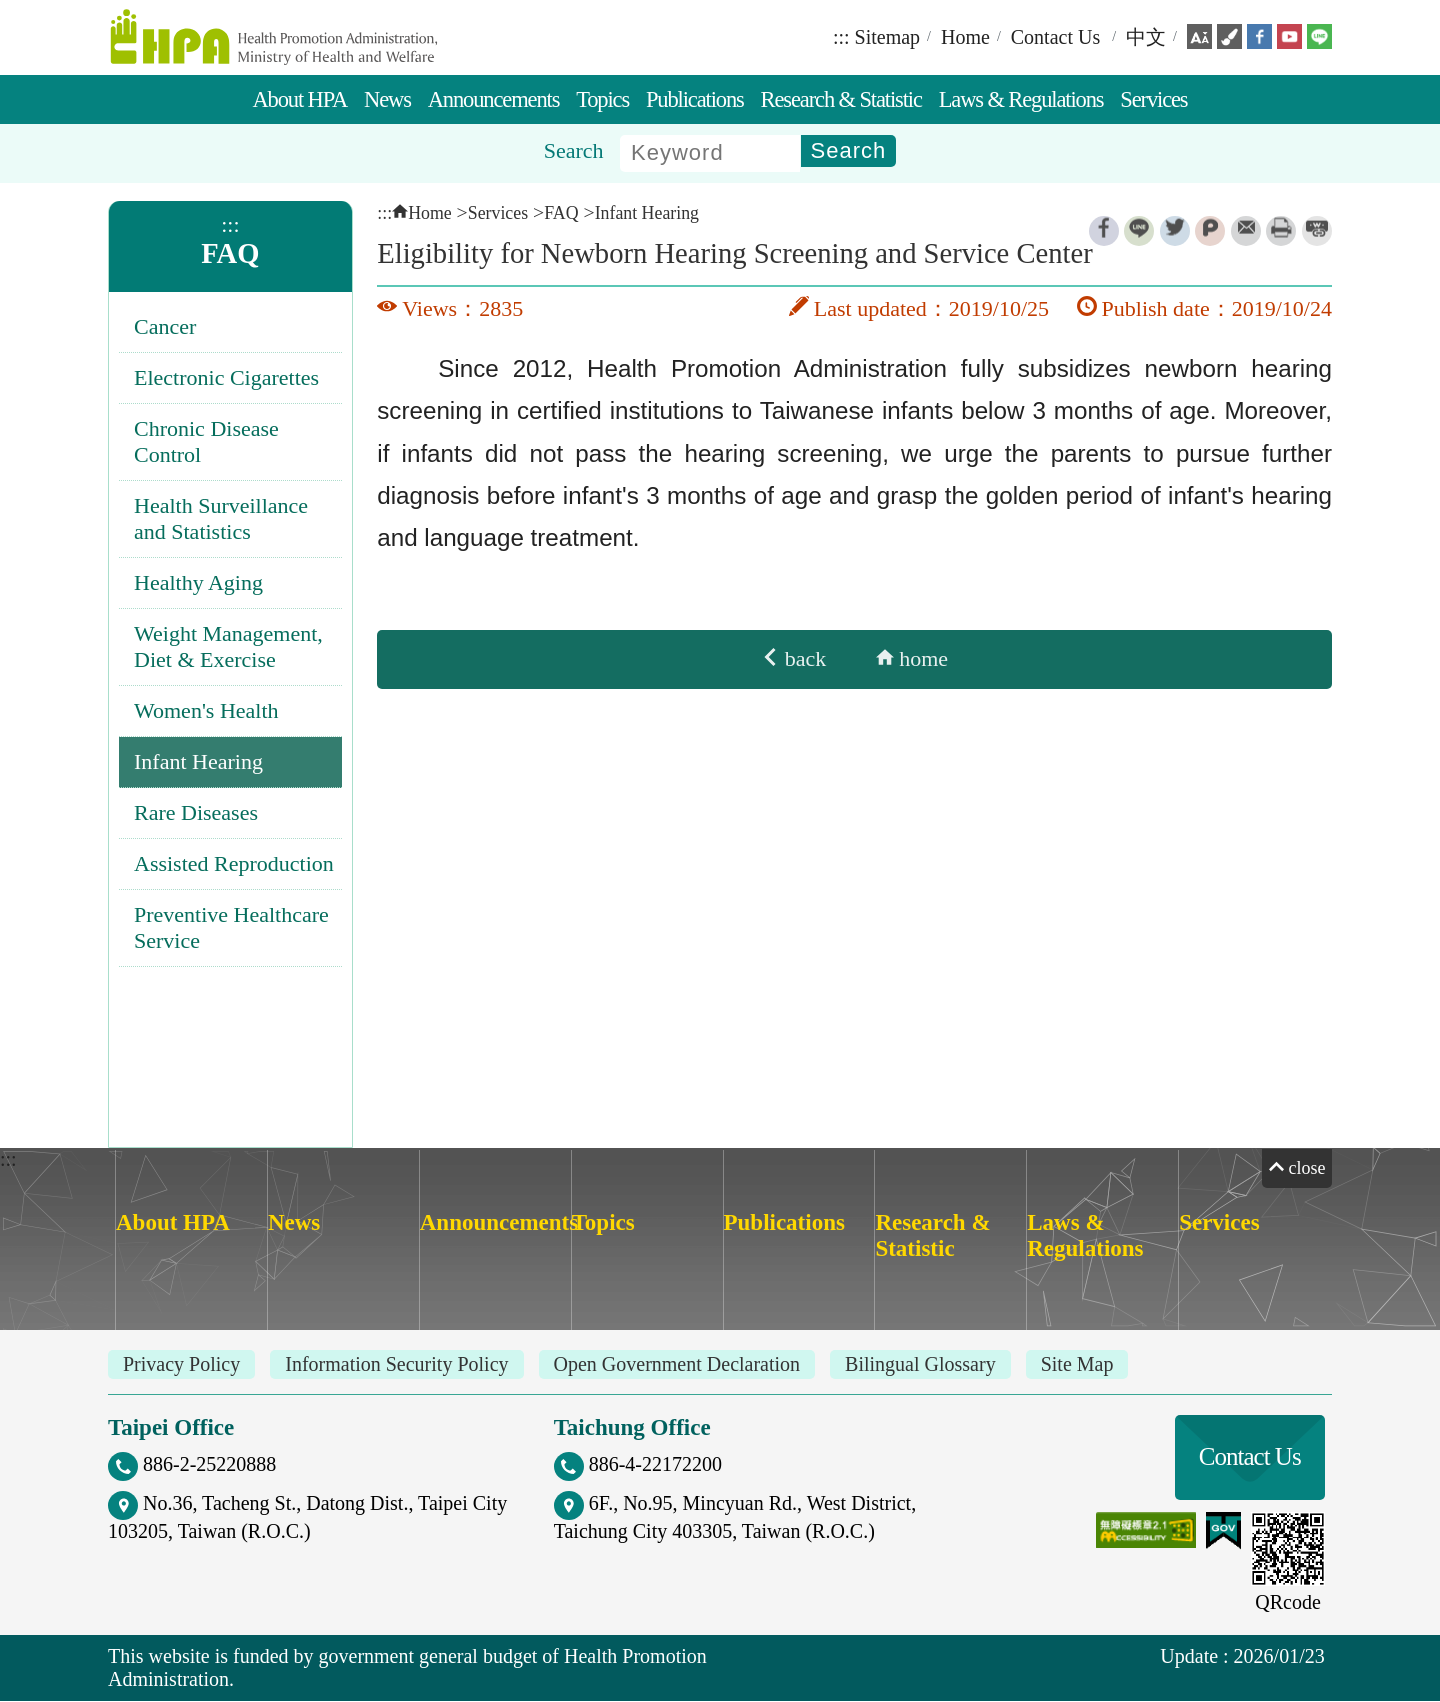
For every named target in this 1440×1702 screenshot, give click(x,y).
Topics (602, 100)
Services (1153, 100)
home (912, 660)
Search (574, 151)
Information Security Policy (396, 1365)
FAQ (230, 254)
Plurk (1210, 233)
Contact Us (1055, 38)
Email (1246, 233)
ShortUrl (1317, 233)
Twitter (1175, 233)
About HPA (299, 100)
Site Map (1077, 1365)
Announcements (494, 100)
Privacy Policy (181, 1365)
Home (965, 38)
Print (1281, 233)
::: (841, 38)
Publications (695, 100)
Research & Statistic (841, 100)
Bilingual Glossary (920, 1365)
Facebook (1104, 233)
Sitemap (888, 38)
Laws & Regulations (1021, 100)
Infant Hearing (647, 214)
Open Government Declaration (677, 1365)
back (793, 660)
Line (1139, 233)
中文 (1146, 38)
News (387, 100)
